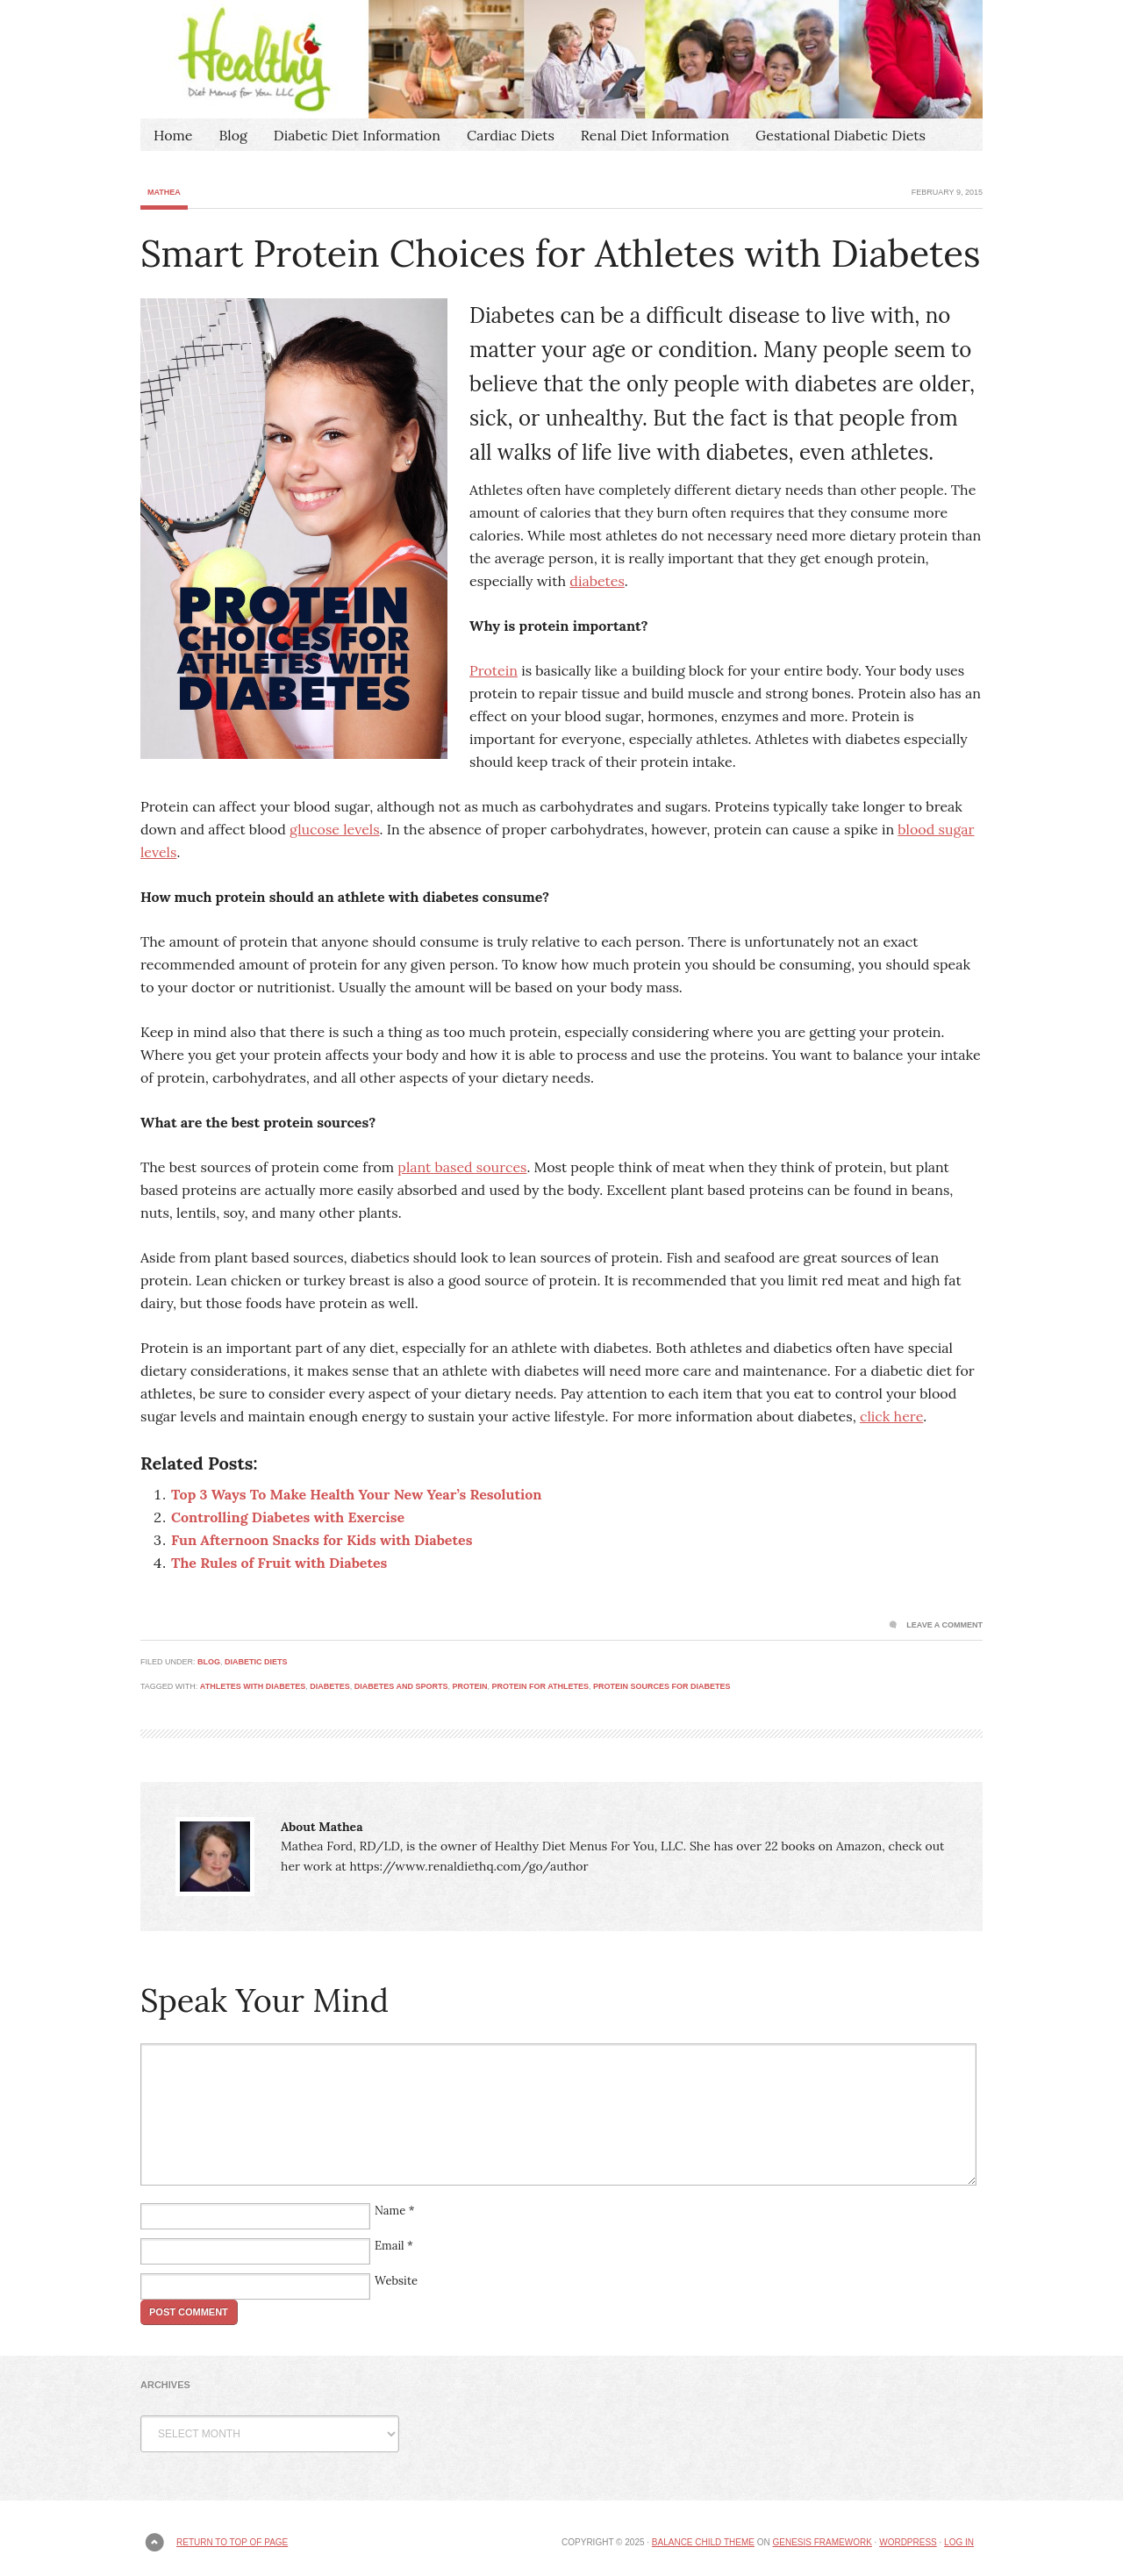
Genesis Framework (821, 2542)
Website (396, 2280)
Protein (493, 670)
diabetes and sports (401, 1686)
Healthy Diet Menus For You (561, 59)
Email (389, 2245)
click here (891, 1416)
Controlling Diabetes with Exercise (287, 1517)
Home (173, 135)
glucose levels (335, 829)
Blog (232, 135)
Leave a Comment (944, 1625)
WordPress (908, 2542)
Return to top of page (232, 2542)
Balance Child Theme (703, 2542)
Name (390, 2210)
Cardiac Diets (510, 135)
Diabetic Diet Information (357, 135)
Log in (959, 2542)
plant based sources (461, 1167)
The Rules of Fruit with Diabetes (279, 1562)
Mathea (164, 192)
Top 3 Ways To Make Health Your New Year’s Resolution (356, 1494)
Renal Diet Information (655, 135)
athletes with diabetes (252, 1686)
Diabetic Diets (256, 1661)
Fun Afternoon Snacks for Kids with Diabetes (321, 1540)
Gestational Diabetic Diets (840, 135)
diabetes (596, 581)
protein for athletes (540, 1686)
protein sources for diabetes (662, 1686)
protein (469, 1686)
